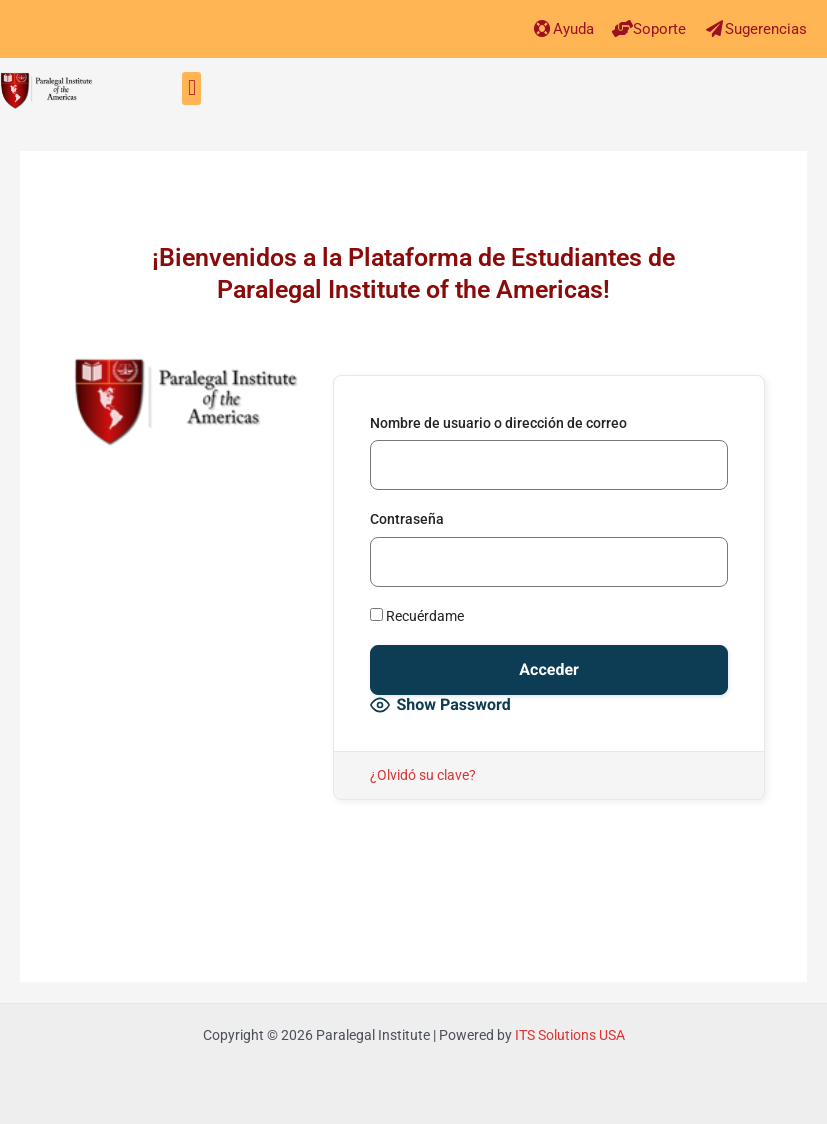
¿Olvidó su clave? (423, 775)
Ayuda (573, 29)
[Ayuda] (542, 28)
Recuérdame (417, 616)
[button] (191, 88)
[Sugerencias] (714, 28)
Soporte (659, 29)
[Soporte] (622, 28)
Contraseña (407, 519)
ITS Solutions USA (570, 1035)
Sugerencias (766, 29)
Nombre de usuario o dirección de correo (498, 423)
